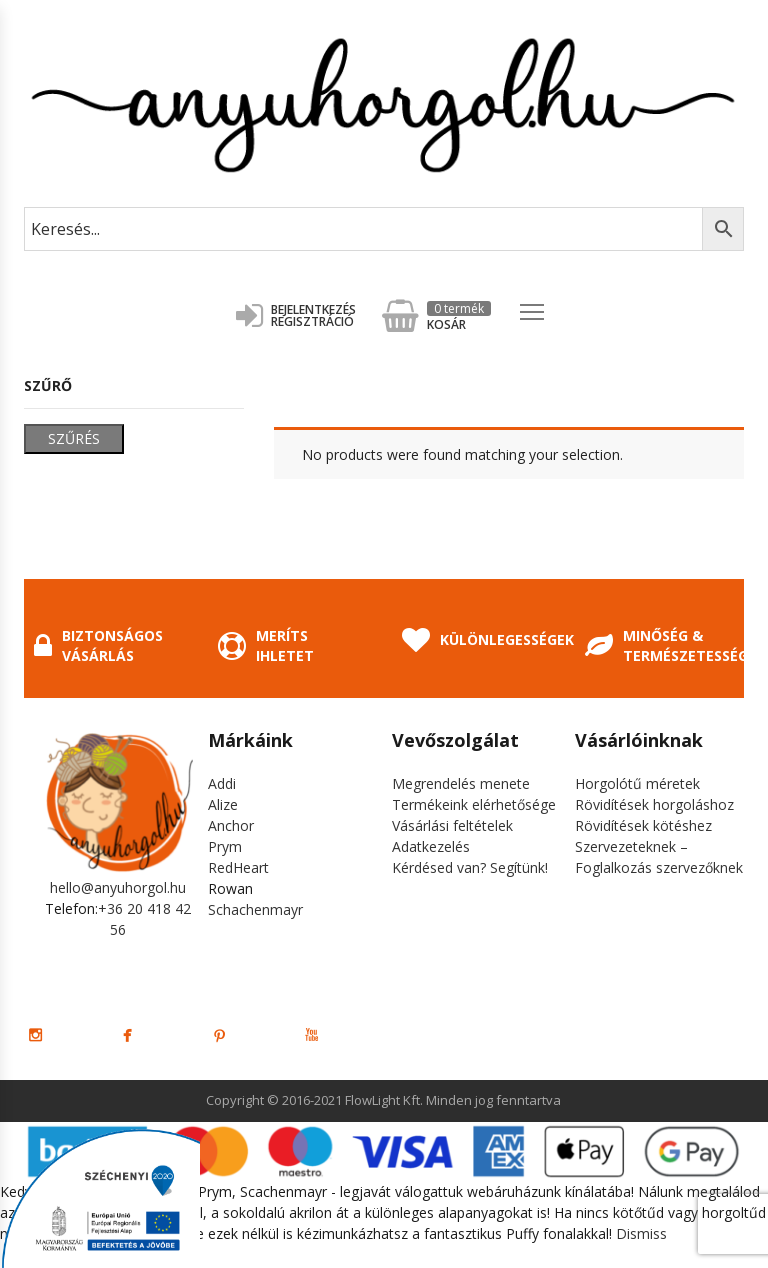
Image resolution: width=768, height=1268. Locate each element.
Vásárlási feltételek (452, 825)
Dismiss (641, 1233)
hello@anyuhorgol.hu (118, 887)
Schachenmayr (255, 909)
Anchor (231, 825)
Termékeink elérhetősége (474, 804)
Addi (222, 783)
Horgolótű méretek (637, 783)
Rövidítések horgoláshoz (654, 804)
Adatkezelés (431, 846)
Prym (225, 846)
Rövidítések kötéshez (643, 825)
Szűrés (74, 438)
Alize (223, 804)
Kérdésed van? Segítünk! (470, 867)
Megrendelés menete (461, 783)
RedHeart (238, 867)
